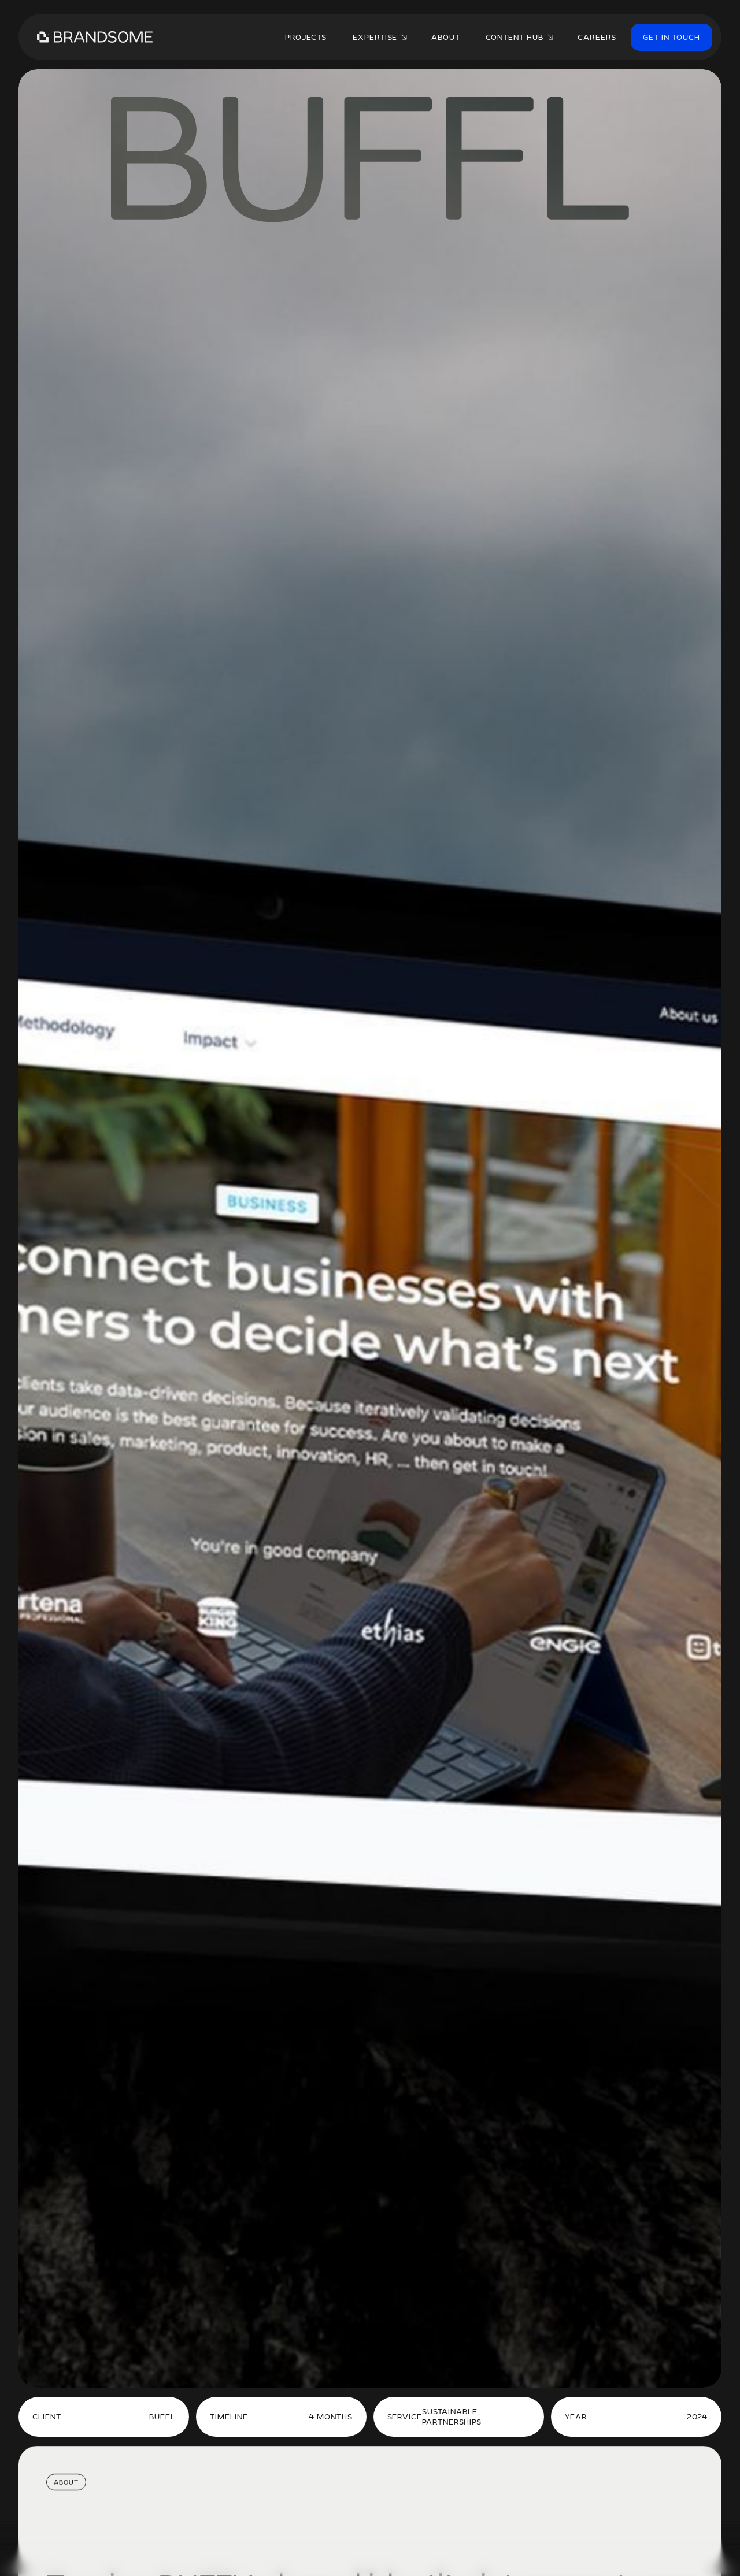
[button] (379, 37)
